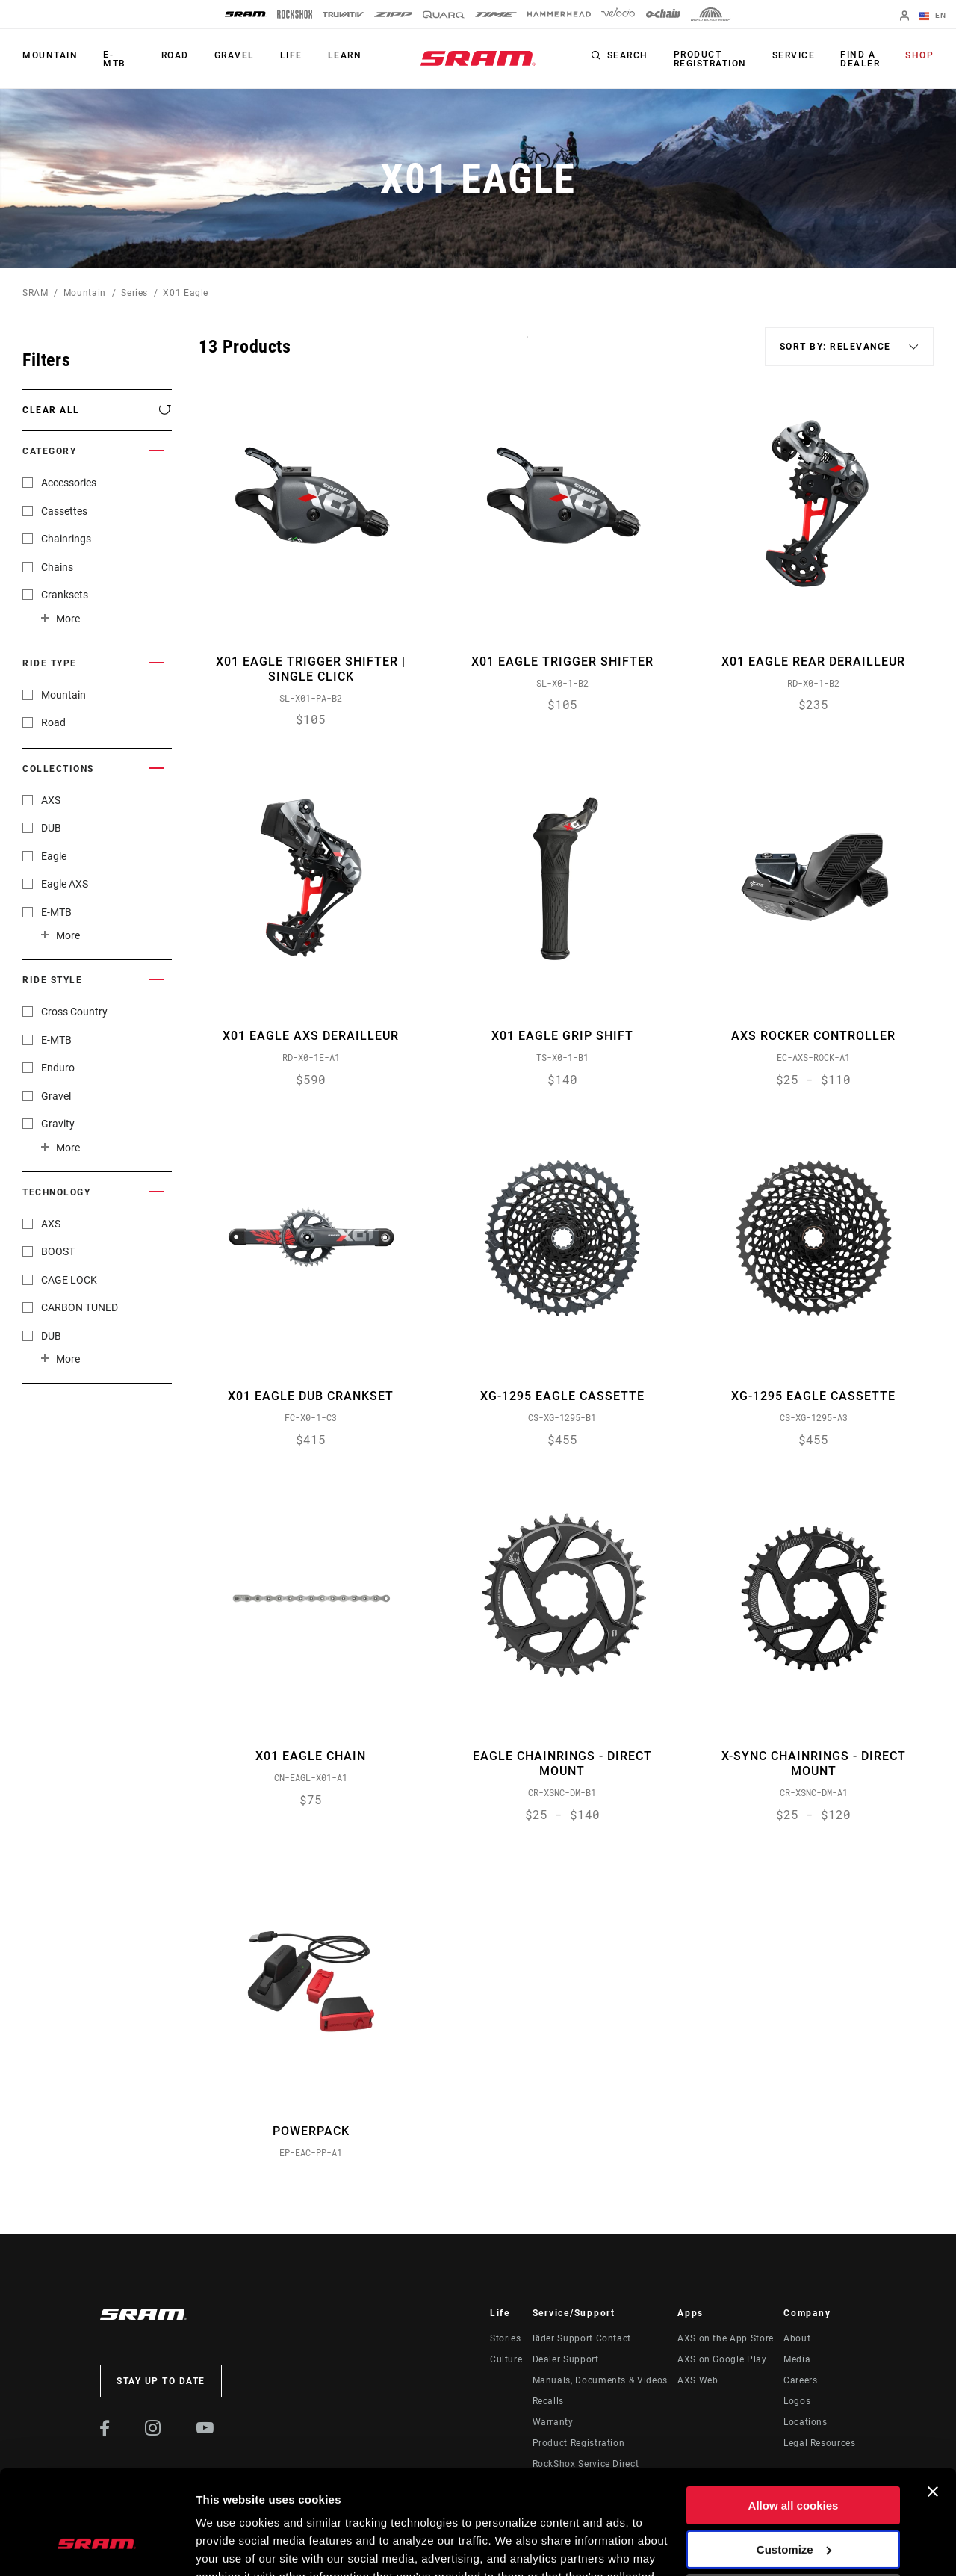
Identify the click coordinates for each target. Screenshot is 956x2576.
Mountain (50, 55)
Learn (345, 55)
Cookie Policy (454, 2505)
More (68, 619)
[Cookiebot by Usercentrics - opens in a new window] (96, 2547)
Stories (505, 2338)
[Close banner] (933, 2402)
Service (794, 55)
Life (291, 55)
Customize (794, 2459)
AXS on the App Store (725, 2338)
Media (796, 2359)
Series (134, 293)
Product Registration (710, 59)
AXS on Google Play (722, 2359)
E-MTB (114, 59)
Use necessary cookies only (793, 2504)
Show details (230, 2546)
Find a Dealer (860, 59)
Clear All (51, 410)
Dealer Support (566, 2359)
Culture (506, 2359)
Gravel (234, 55)
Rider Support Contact (582, 2338)
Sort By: (527, 346)
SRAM (35, 293)
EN (932, 16)
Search (627, 55)
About (796, 2338)
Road (175, 55)
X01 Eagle (185, 293)
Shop (919, 55)
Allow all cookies (793, 2416)
